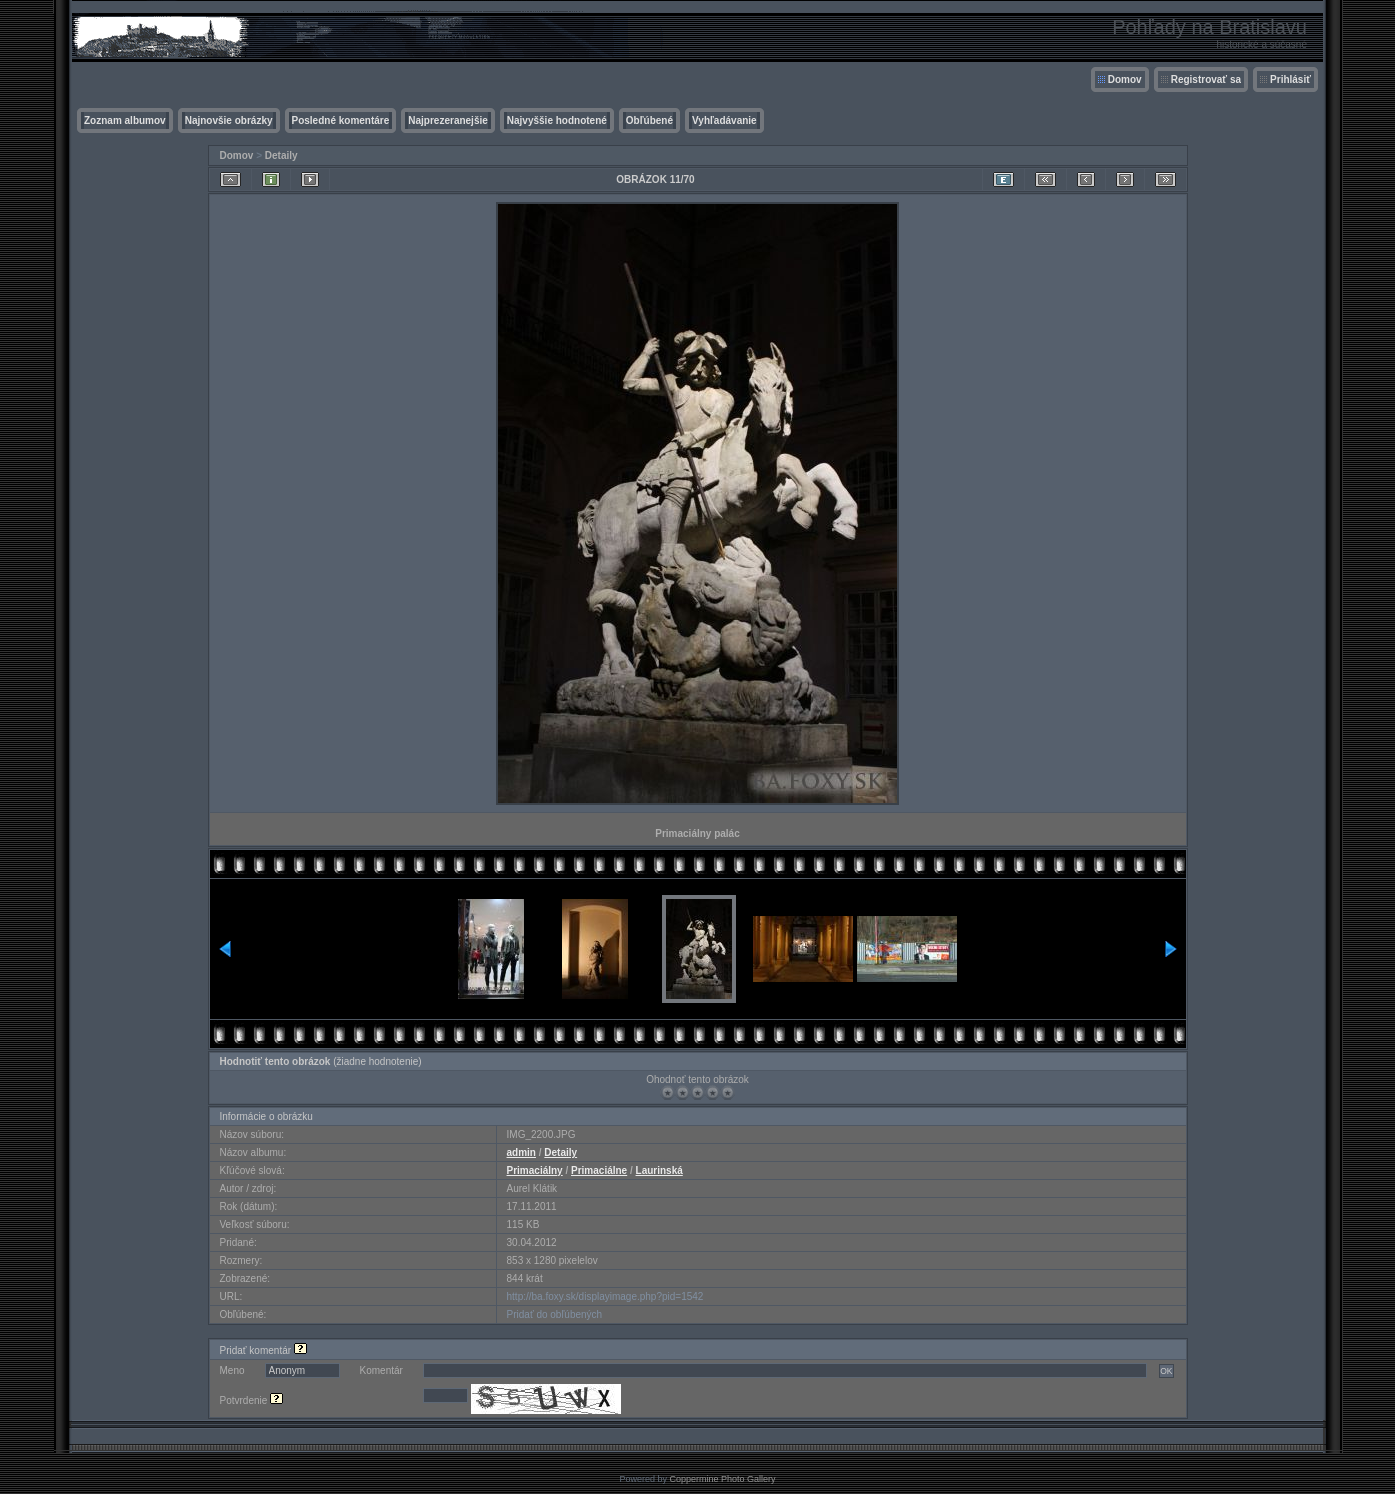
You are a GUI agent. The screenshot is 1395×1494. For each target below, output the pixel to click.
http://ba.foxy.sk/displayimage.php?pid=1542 (605, 1296)
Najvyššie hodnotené (557, 120)
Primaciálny (535, 1170)
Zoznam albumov (125, 120)
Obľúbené (649, 120)
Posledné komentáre (341, 120)
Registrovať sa (1206, 79)
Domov (1125, 79)
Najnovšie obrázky (229, 120)
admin (521, 1152)
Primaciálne (599, 1170)
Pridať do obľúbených (555, 1314)
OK (1166, 1371)
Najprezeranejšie (448, 120)
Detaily (281, 155)
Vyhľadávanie (724, 120)
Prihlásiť (1290, 79)
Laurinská (659, 1170)
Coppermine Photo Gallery (722, 1479)
